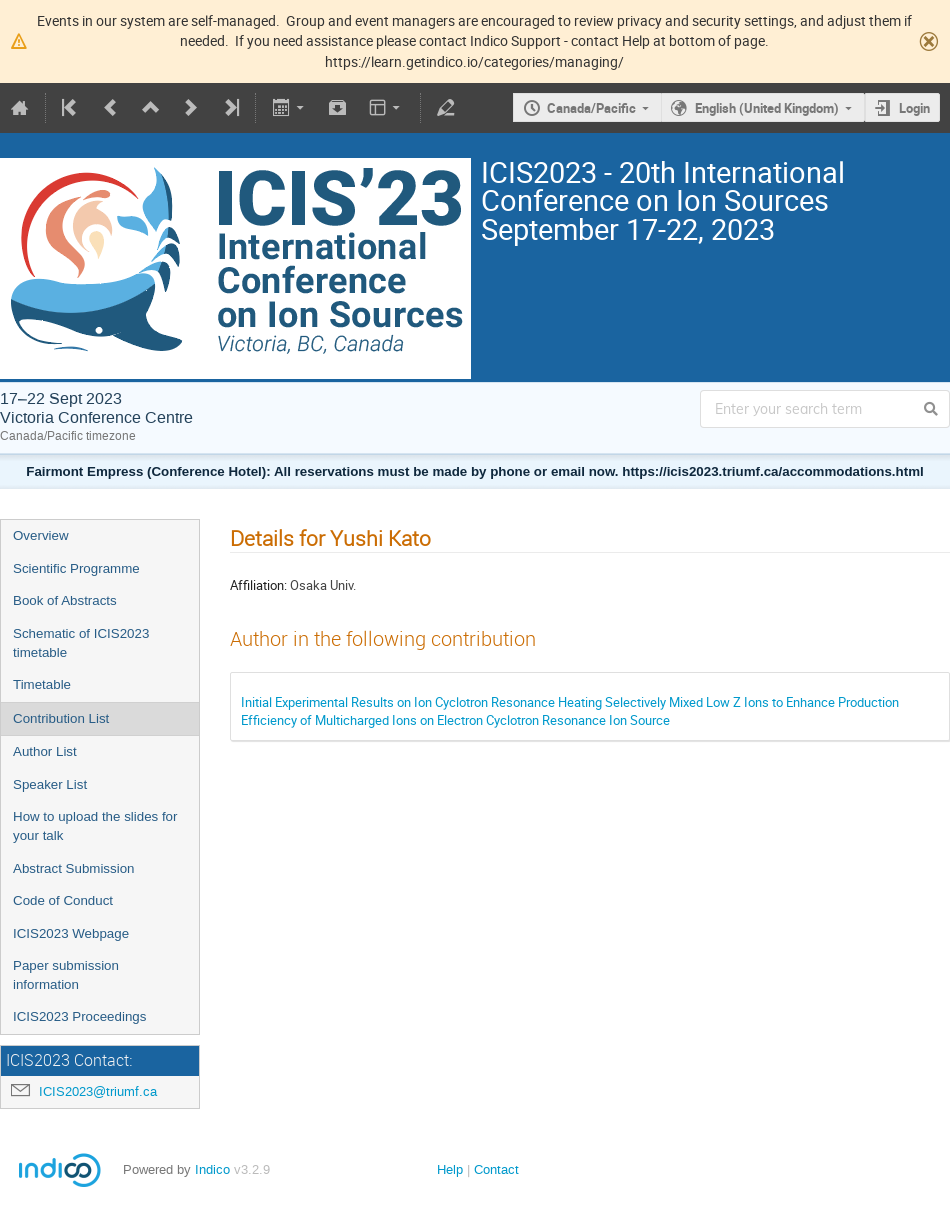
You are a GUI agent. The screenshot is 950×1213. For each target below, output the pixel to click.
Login (914, 108)
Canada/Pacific (591, 108)
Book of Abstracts (65, 600)
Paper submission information (66, 975)
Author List (45, 751)
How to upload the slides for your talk (95, 826)
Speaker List (50, 784)
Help (450, 1169)
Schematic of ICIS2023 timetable (81, 643)
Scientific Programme (76, 568)
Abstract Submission (73, 868)
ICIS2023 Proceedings (79, 1016)
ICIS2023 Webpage (71, 933)
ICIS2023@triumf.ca (98, 1091)
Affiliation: (258, 585)
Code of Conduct (63, 900)
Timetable (42, 684)
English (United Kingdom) (767, 108)
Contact (496, 1169)
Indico (212, 1169)
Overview (41, 535)
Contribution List (61, 718)
